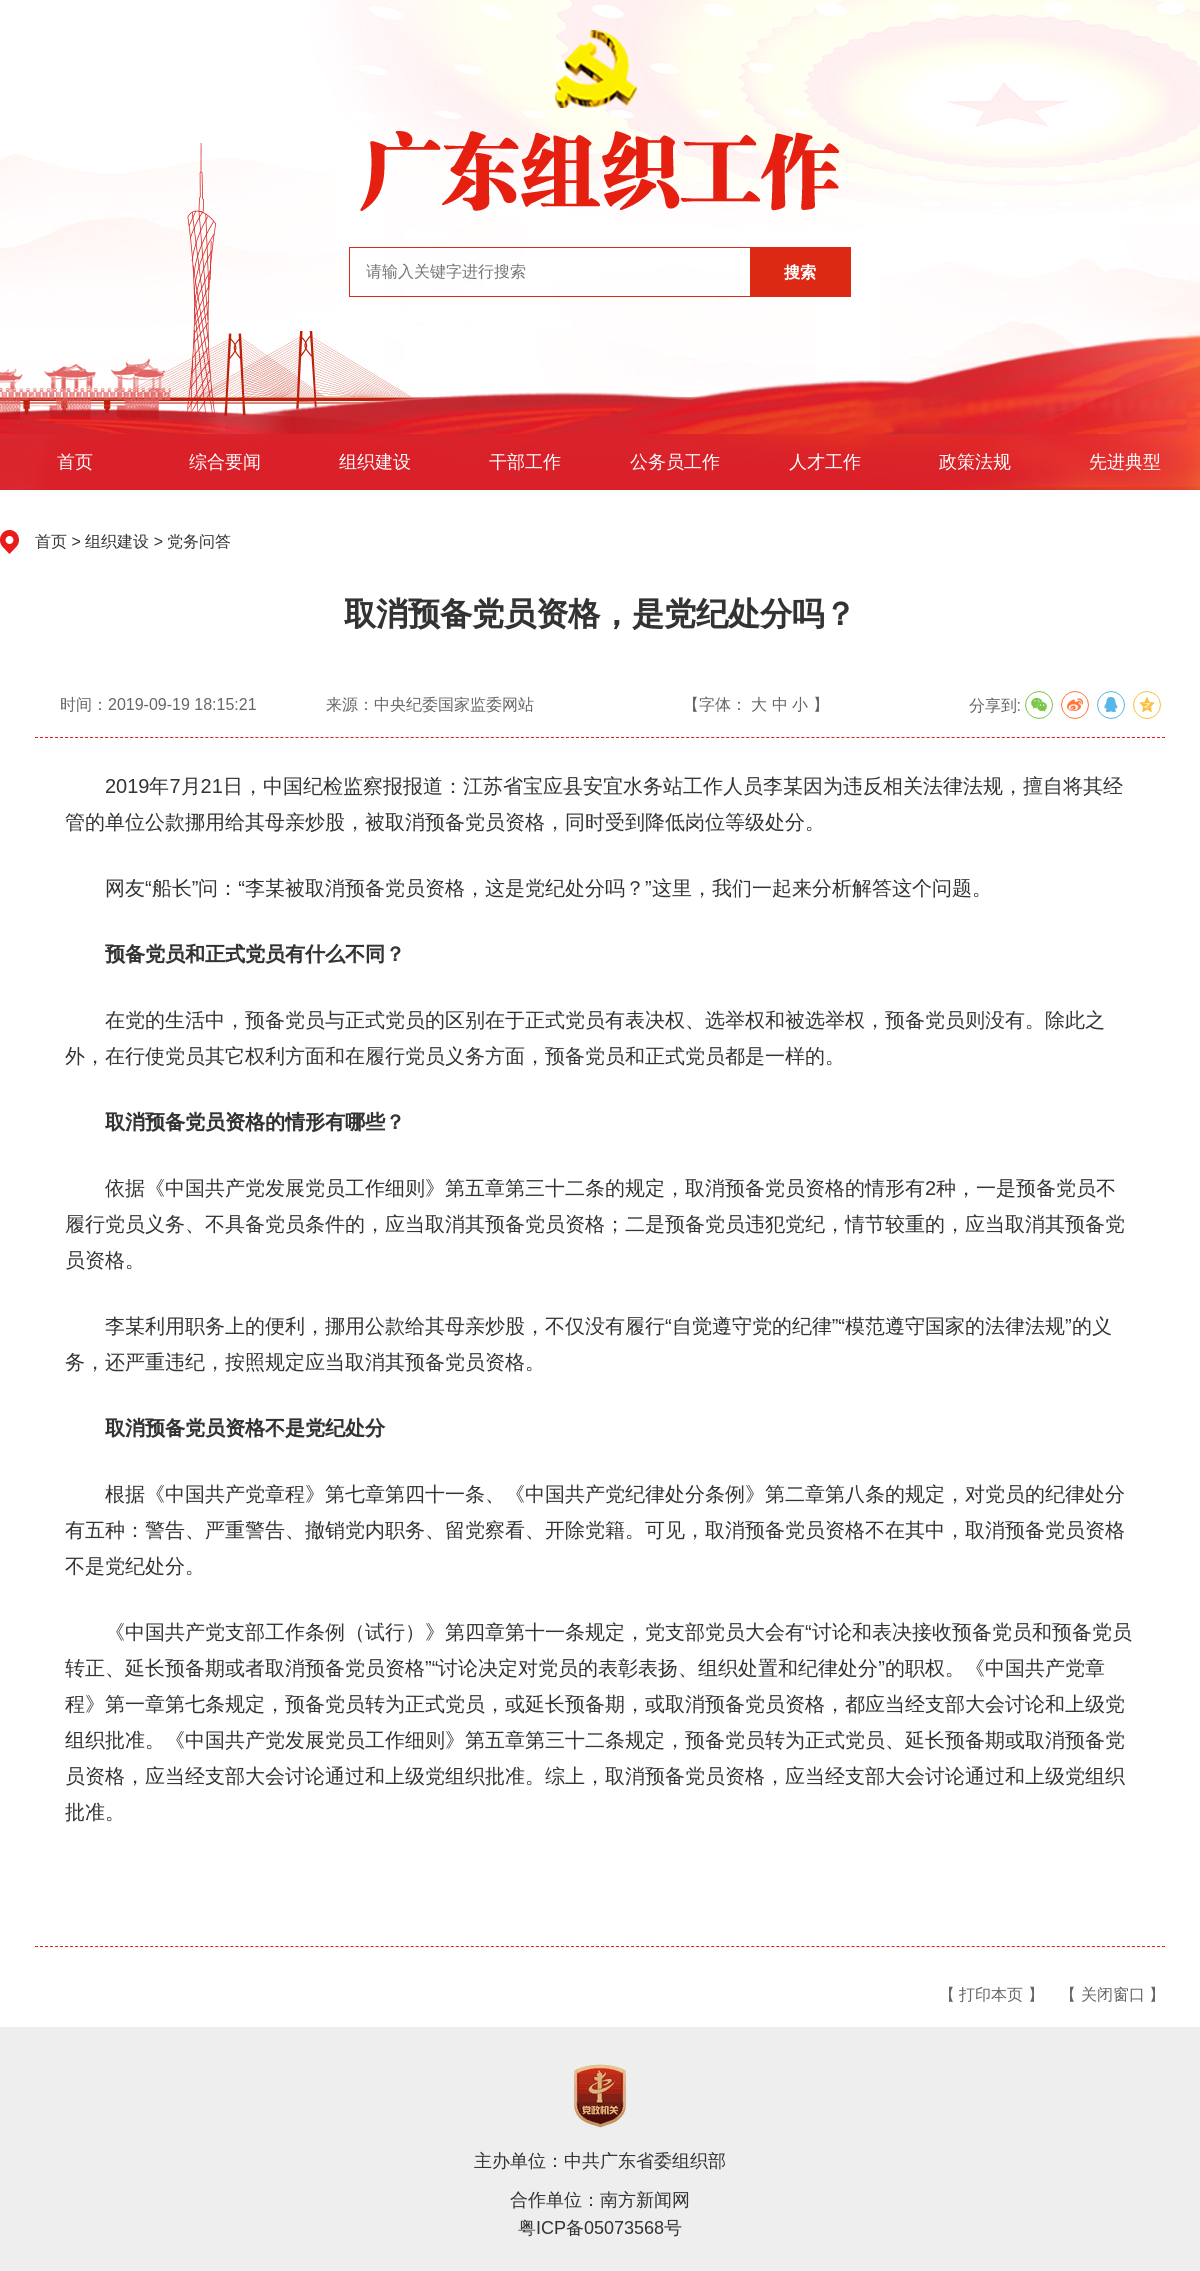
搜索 (800, 272)
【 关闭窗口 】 (1112, 1994)
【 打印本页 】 (991, 1994)
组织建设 (375, 462)
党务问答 (199, 541)
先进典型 (1125, 462)
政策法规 (975, 462)
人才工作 (825, 462)
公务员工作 (675, 462)
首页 (75, 462)
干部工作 (525, 462)
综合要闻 (225, 462)
